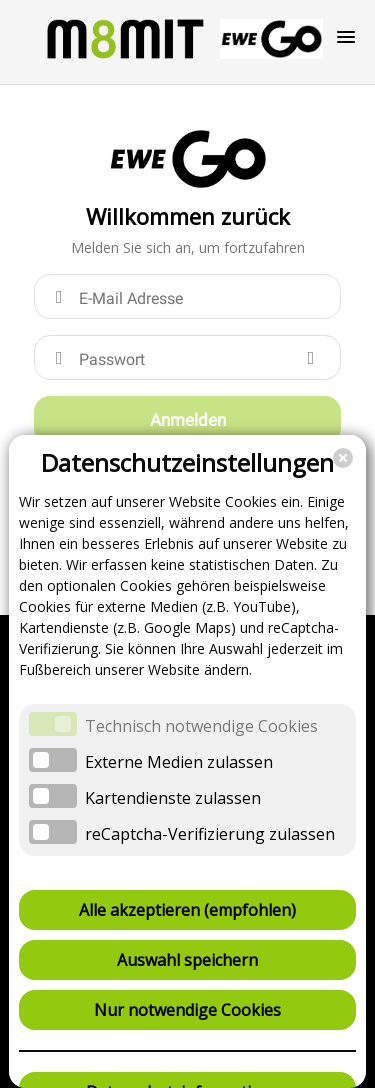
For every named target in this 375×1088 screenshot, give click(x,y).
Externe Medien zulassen (179, 762)
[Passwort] (187, 357)
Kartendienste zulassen (173, 798)
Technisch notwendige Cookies (201, 726)
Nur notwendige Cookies (187, 1010)
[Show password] (311, 358)
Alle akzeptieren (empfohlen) (187, 910)
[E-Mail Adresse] (187, 296)
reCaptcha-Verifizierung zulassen (210, 834)
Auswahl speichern (187, 960)
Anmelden (188, 420)
